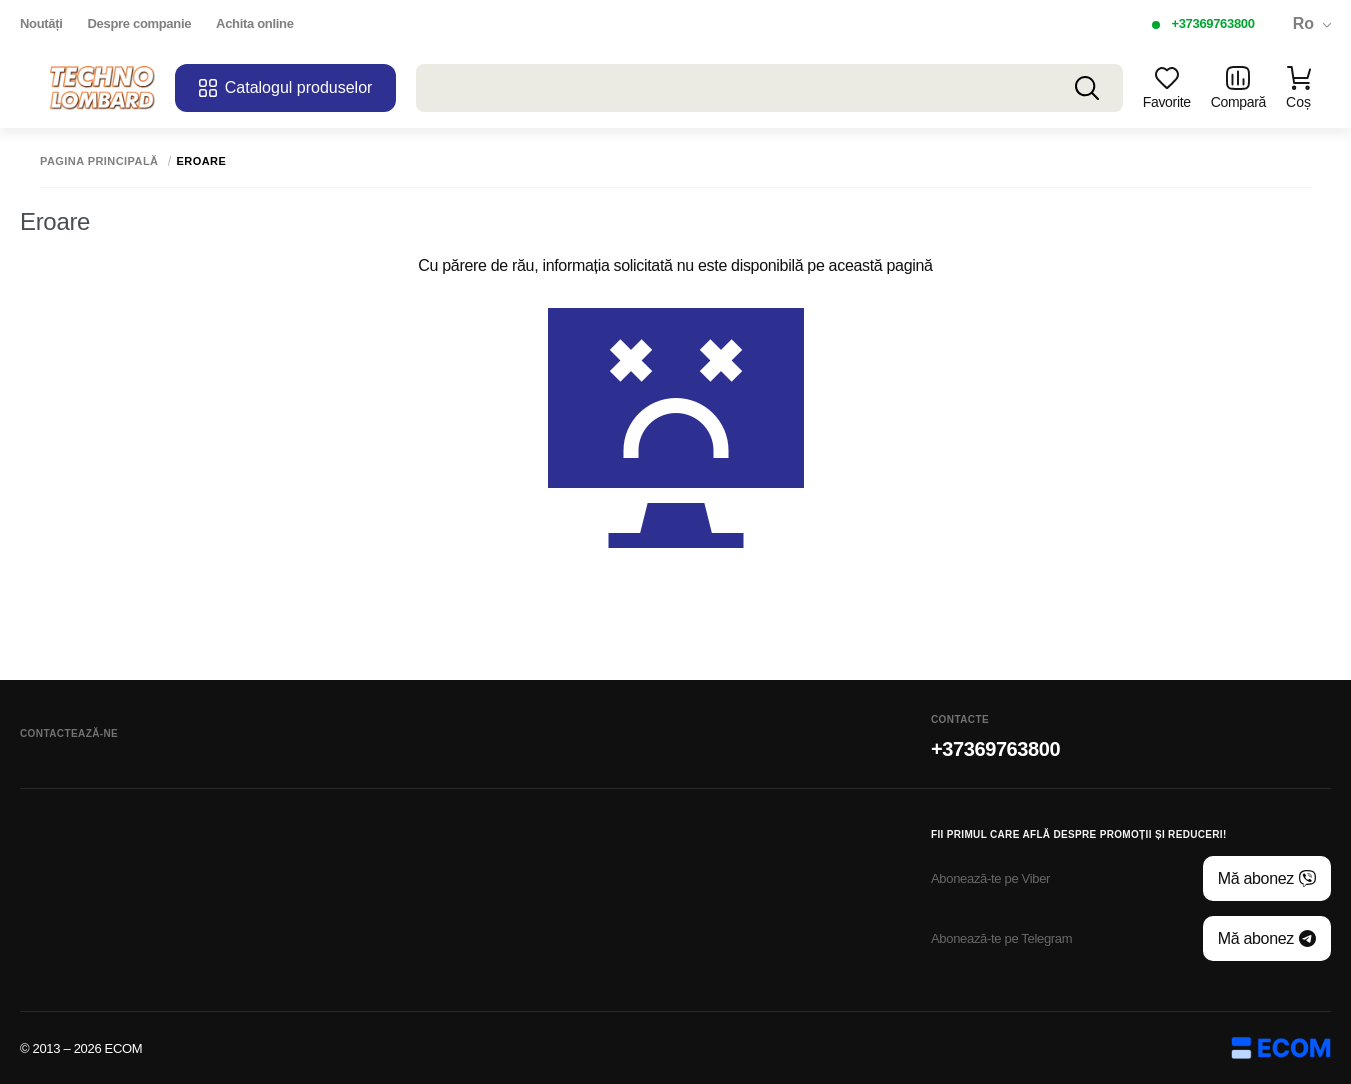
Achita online (254, 23)
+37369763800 (1212, 23)
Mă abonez (1267, 879)
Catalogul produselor (286, 88)
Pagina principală (99, 161)
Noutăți (41, 23)
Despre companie (140, 23)
